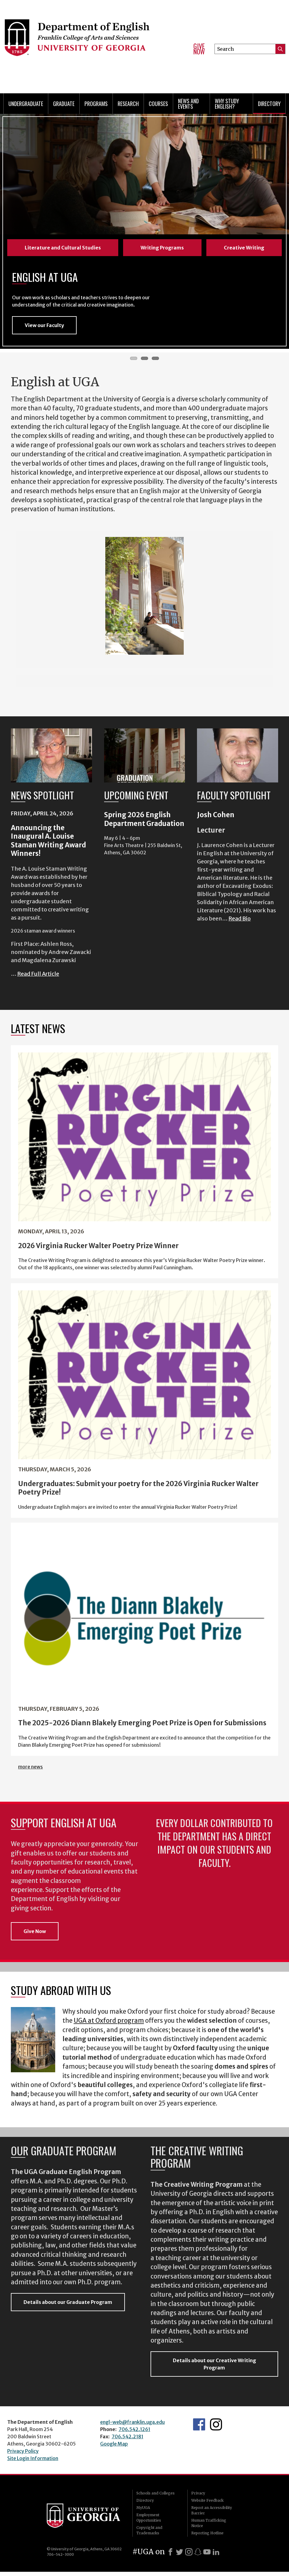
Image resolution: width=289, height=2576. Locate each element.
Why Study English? (227, 103)
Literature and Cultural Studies (63, 248)
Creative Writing (244, 248)
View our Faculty (44, 329)
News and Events (188, 103)
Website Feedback (207, 2504)
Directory (269, 104)
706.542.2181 (127, 2441)
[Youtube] (207, 2556)
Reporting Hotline (207, 2537)
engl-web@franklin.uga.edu (132, 2426)
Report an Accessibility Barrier (211, 2515)
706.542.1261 (134, 2433)
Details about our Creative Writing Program (214, 2368)
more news (30, 1771)
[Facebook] (170, 2556)
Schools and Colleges (155, 2497)
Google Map (114, 2448)
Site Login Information (32, 2462)
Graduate (64, 104)
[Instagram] (188, 2556)
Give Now (199, 48)
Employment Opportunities (148, 2522)
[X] (179, 2556)
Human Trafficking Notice (208, 2527)
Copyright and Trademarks (149, 2534)
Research (128, 104)
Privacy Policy (23, 2455)
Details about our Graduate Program (68, 2306)
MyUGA (143, 2512)
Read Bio (239, 922)
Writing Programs (162, 248)
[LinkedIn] (216, 2556)
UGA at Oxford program (109, 2025)
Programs (96, 104)
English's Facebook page (199, 2429)
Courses (158, 104)
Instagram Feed (216, 2429)
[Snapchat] (198, 2556)
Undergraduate (25, 104)
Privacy (198, 2497)
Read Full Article (38, 978)
